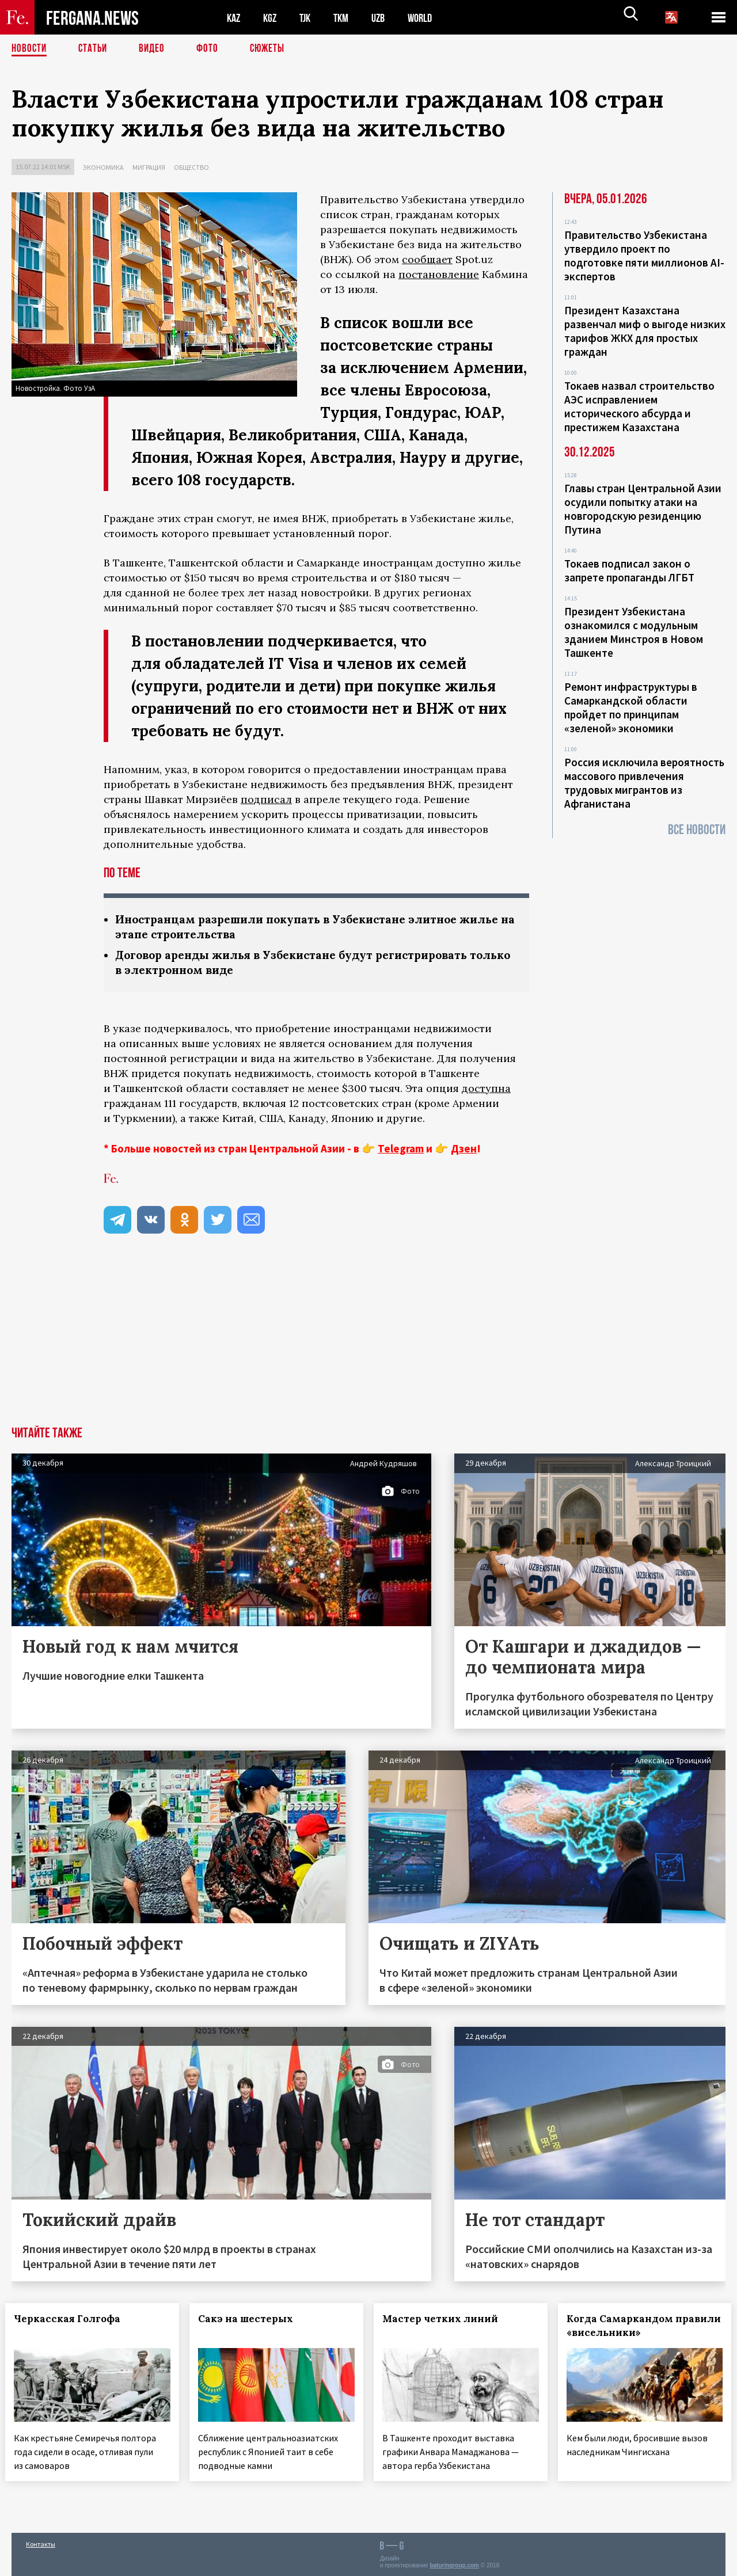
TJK (309, 17)
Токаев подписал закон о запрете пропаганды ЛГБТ (629, 570)
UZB (385, 17)
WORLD (429, 17)
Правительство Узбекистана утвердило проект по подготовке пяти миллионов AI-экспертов (644, 255)
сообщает (427, 259)
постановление (438, 274)
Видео (155, 49)
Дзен (464, 1151)
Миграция (148, 167)
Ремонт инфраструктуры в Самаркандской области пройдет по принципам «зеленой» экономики (630, 707)
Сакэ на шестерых (251, 2321)
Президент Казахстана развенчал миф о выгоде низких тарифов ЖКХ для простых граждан (644, 331)
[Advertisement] (368, 1342)
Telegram (401, 1151)
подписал (266, 799)
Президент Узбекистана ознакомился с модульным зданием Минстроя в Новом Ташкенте (633, 632)
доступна (486, 1090)
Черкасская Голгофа (73, 2321)
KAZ (234, 17)
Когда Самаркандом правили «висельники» (634, 2328)
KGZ (272, 17)
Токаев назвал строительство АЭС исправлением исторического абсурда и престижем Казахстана (639, 406)
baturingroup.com (454, 2563)
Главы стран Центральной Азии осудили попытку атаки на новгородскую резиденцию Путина (642, 508)
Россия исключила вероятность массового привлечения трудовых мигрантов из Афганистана (644, 783)
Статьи (95, 49)
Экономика (103, 167)
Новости (30, 49)
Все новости (696, 829)
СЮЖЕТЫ (273, 49)
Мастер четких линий (446, 2321)
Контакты (40, 2542)
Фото (212, 49)
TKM (347, 17)
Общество (191, 167)
